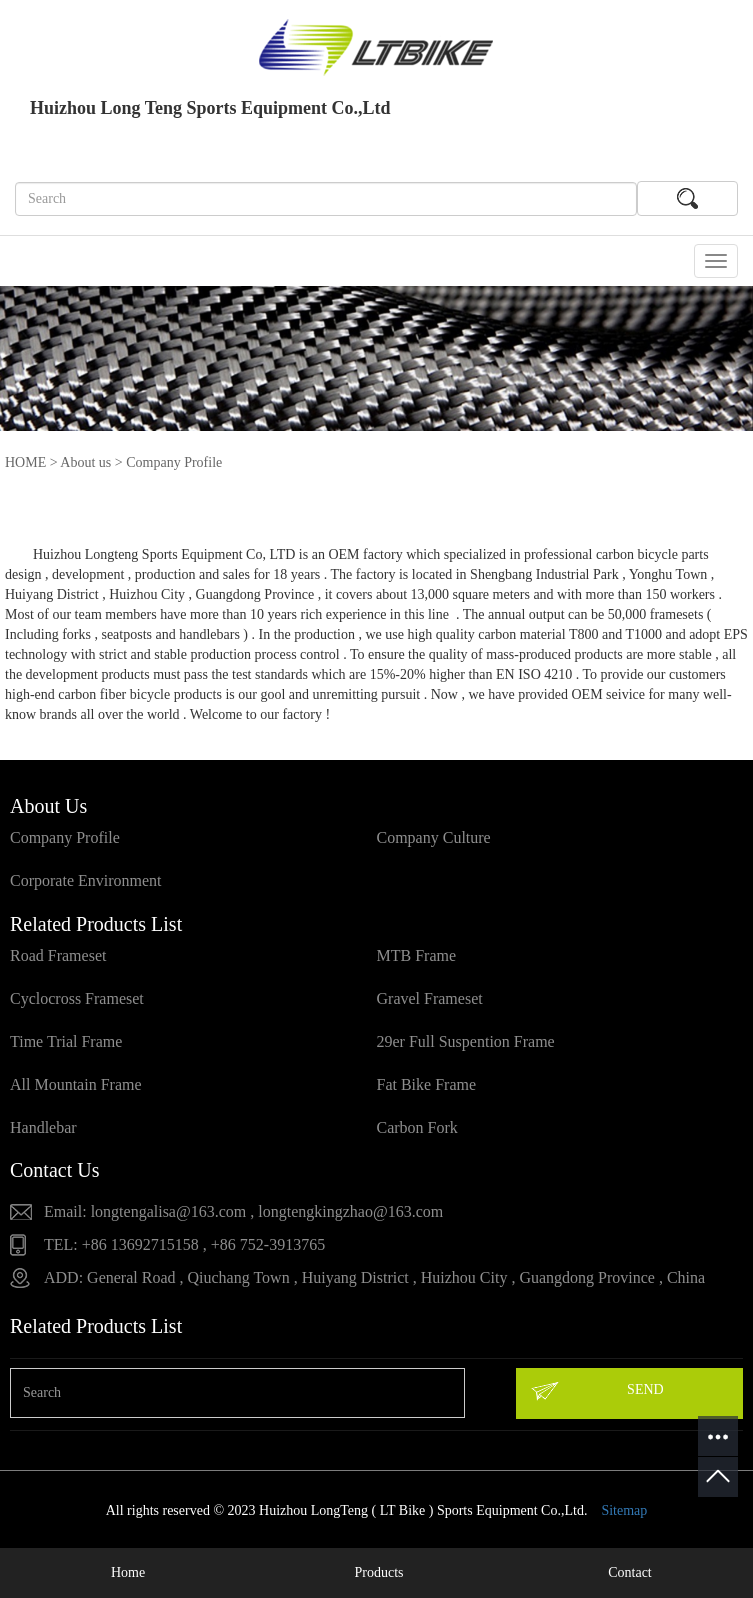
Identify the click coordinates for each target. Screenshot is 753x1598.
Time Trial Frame (66, 1041)
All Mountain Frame (76, 1084)
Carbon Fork (417, 1127)
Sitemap (624, 1510)
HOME (25, 462)
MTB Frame (417, 955)
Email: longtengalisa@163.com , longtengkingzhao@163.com (243, 1211)
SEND (596, 1391)
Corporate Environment (86, 880)
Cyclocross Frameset (77, 998)
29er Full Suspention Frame (466, 1041)
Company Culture (434, 837)
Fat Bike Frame (427, 1084)
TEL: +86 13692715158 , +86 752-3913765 (184, 1244)
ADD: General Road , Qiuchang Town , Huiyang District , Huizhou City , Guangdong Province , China (374, 1277)
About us (85, 462)
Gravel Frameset (430, 998)
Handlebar (43, 1127)
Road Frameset (58, 955)
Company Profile (65, 837)
